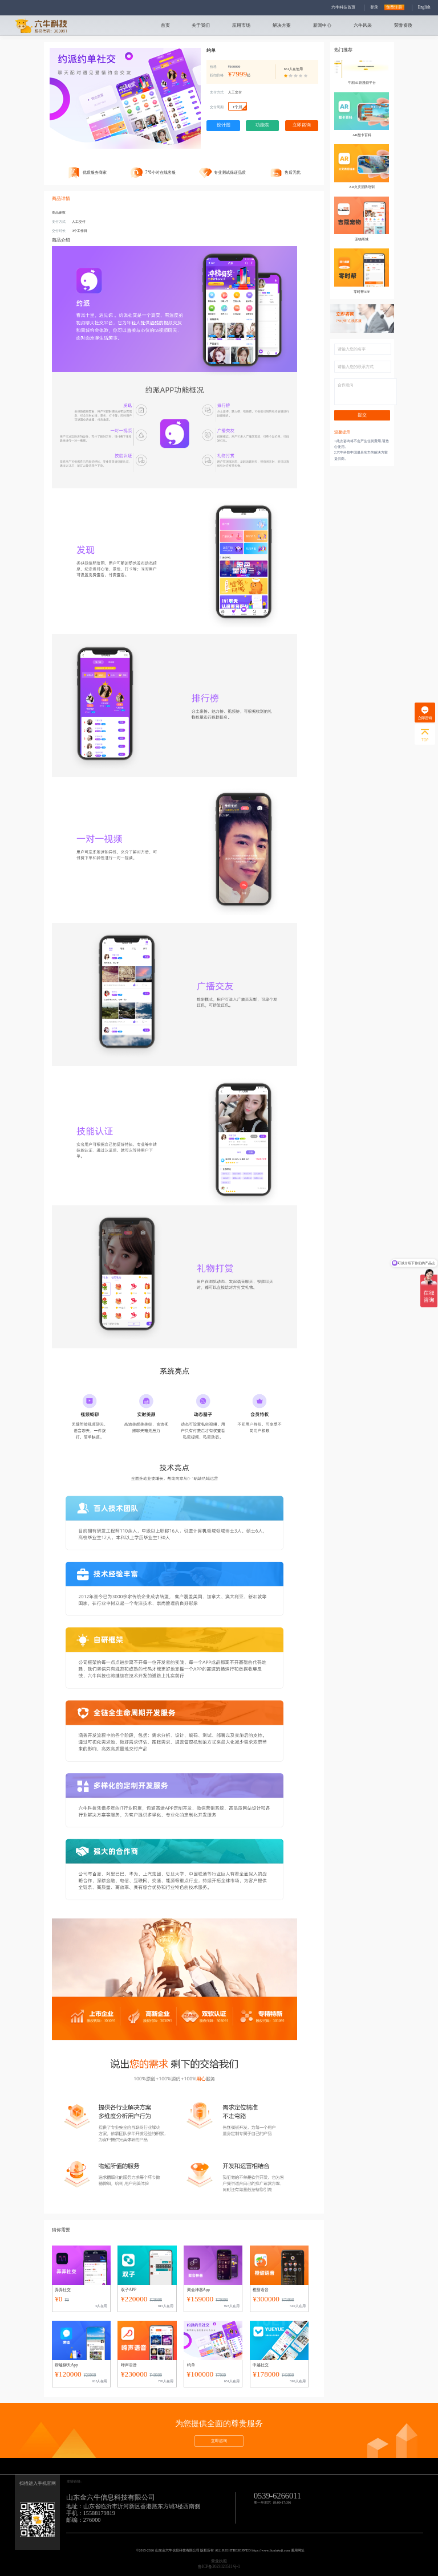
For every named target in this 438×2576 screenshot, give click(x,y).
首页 (165, 25)
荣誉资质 (403, 25)
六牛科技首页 (343, 7)
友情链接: (74, 2481)
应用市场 (241, 25)
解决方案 (282, 25)
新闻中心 (322, 25)
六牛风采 (363, 25)
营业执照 (219, 2561)
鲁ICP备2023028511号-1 (219, 2567)
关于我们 (201, 25)
